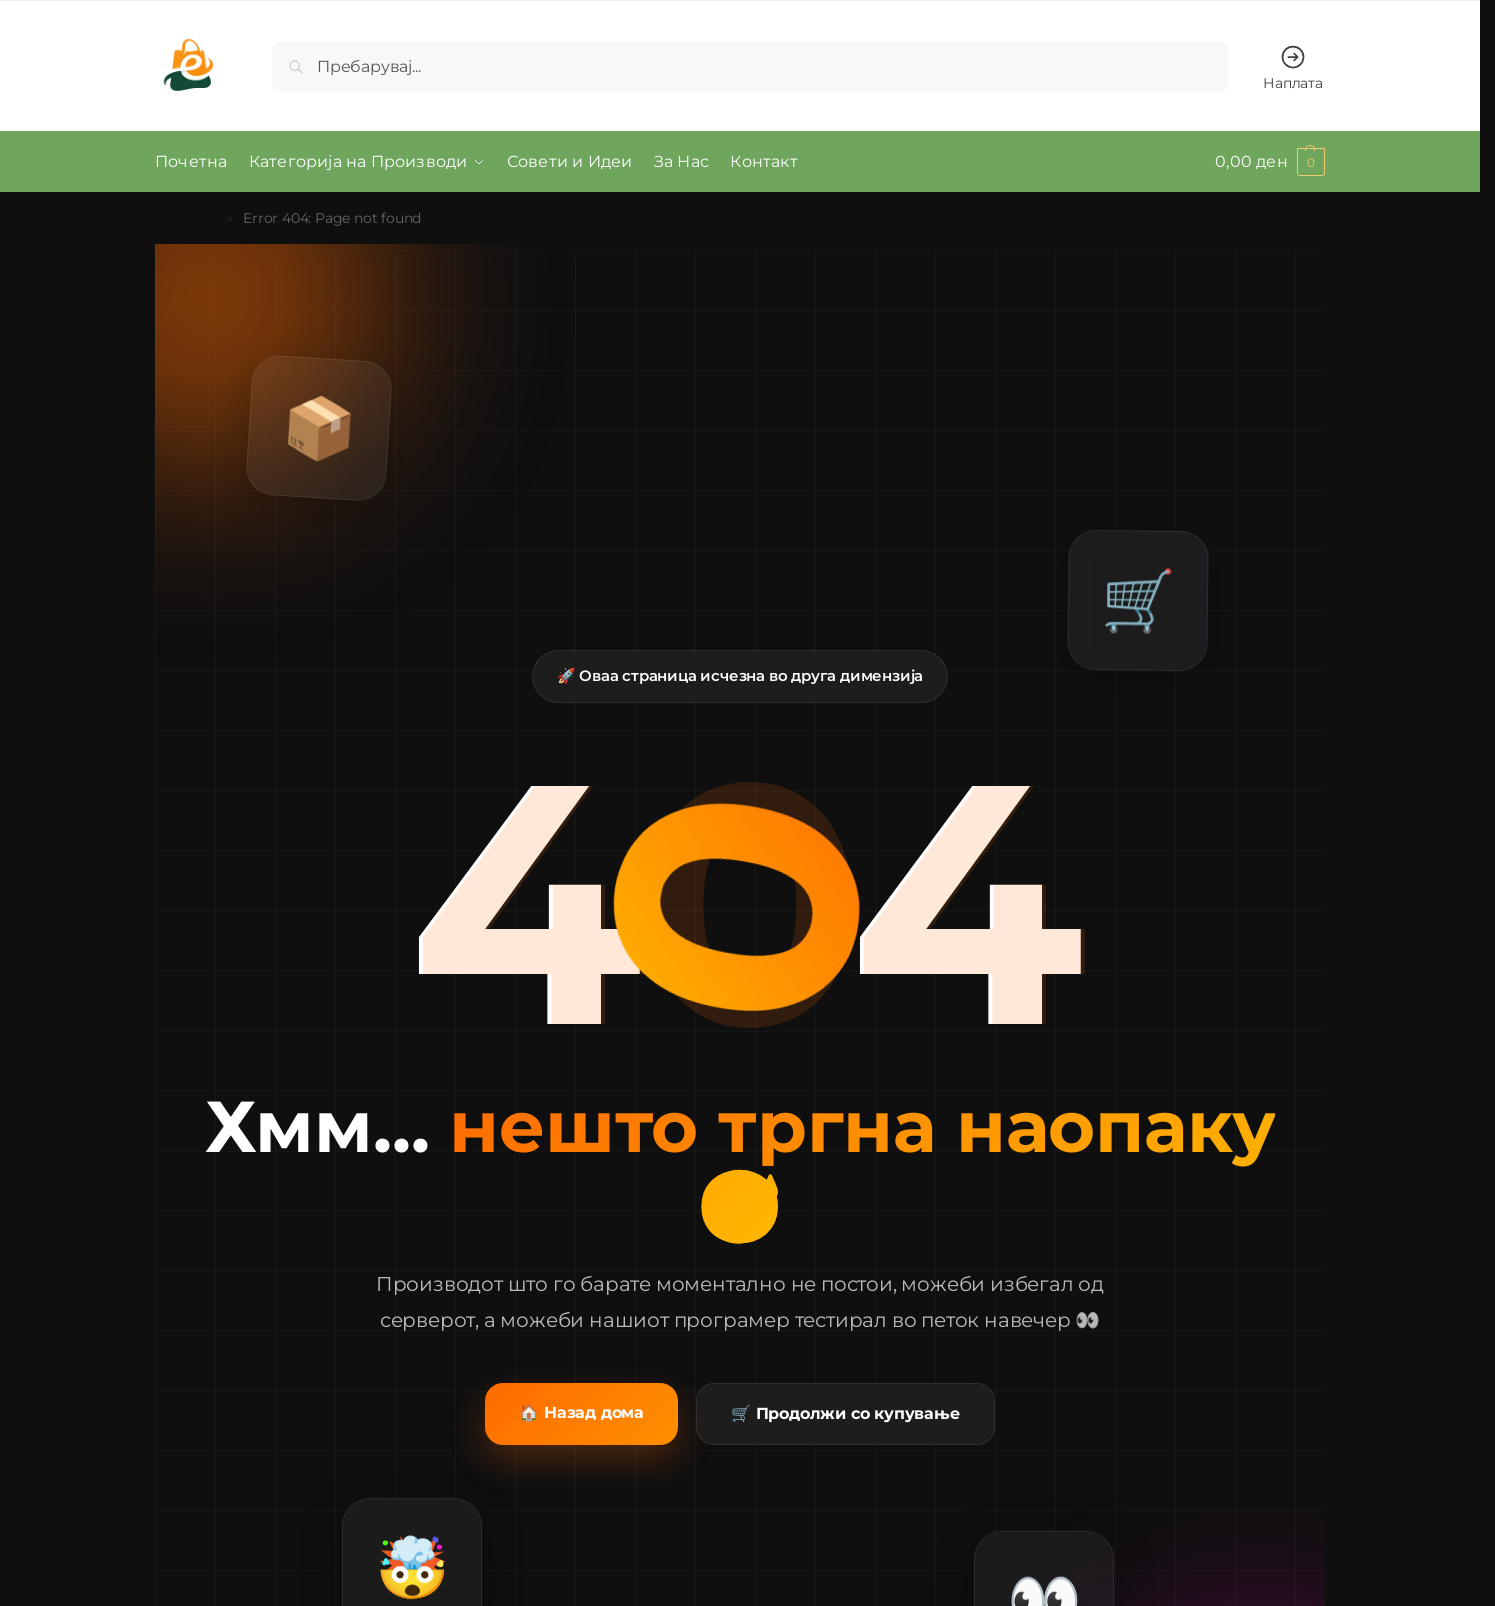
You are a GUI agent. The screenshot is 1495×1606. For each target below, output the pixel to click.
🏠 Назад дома (581, 1412)
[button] (1270, 162)
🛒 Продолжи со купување (845, 1413)
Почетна (185, 218)
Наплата (1293, 67)
